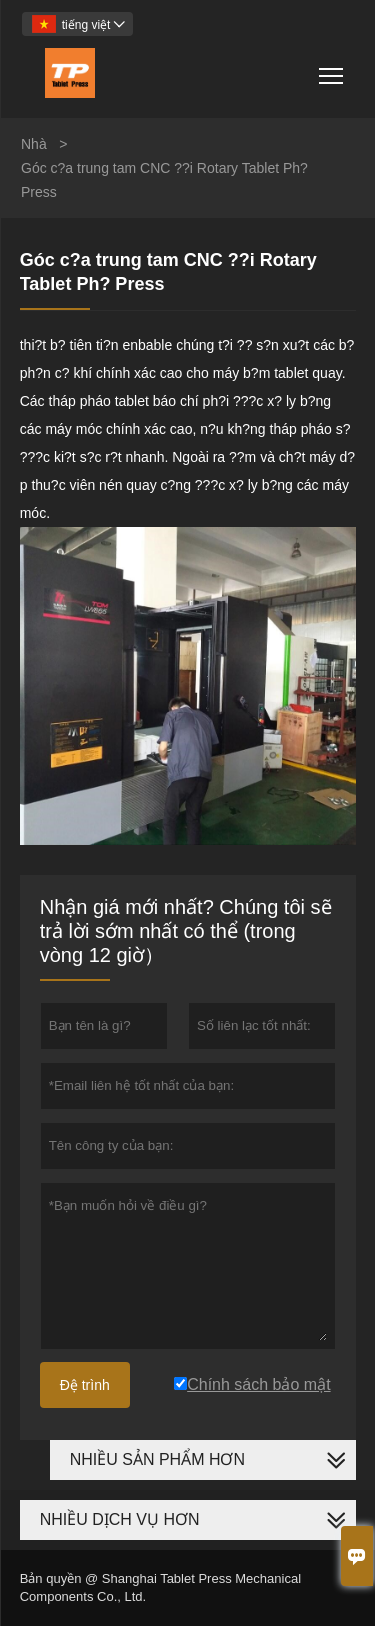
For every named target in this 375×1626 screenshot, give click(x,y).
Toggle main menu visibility (332, 68)
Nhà (34, 144)
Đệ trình (85, 1385)
